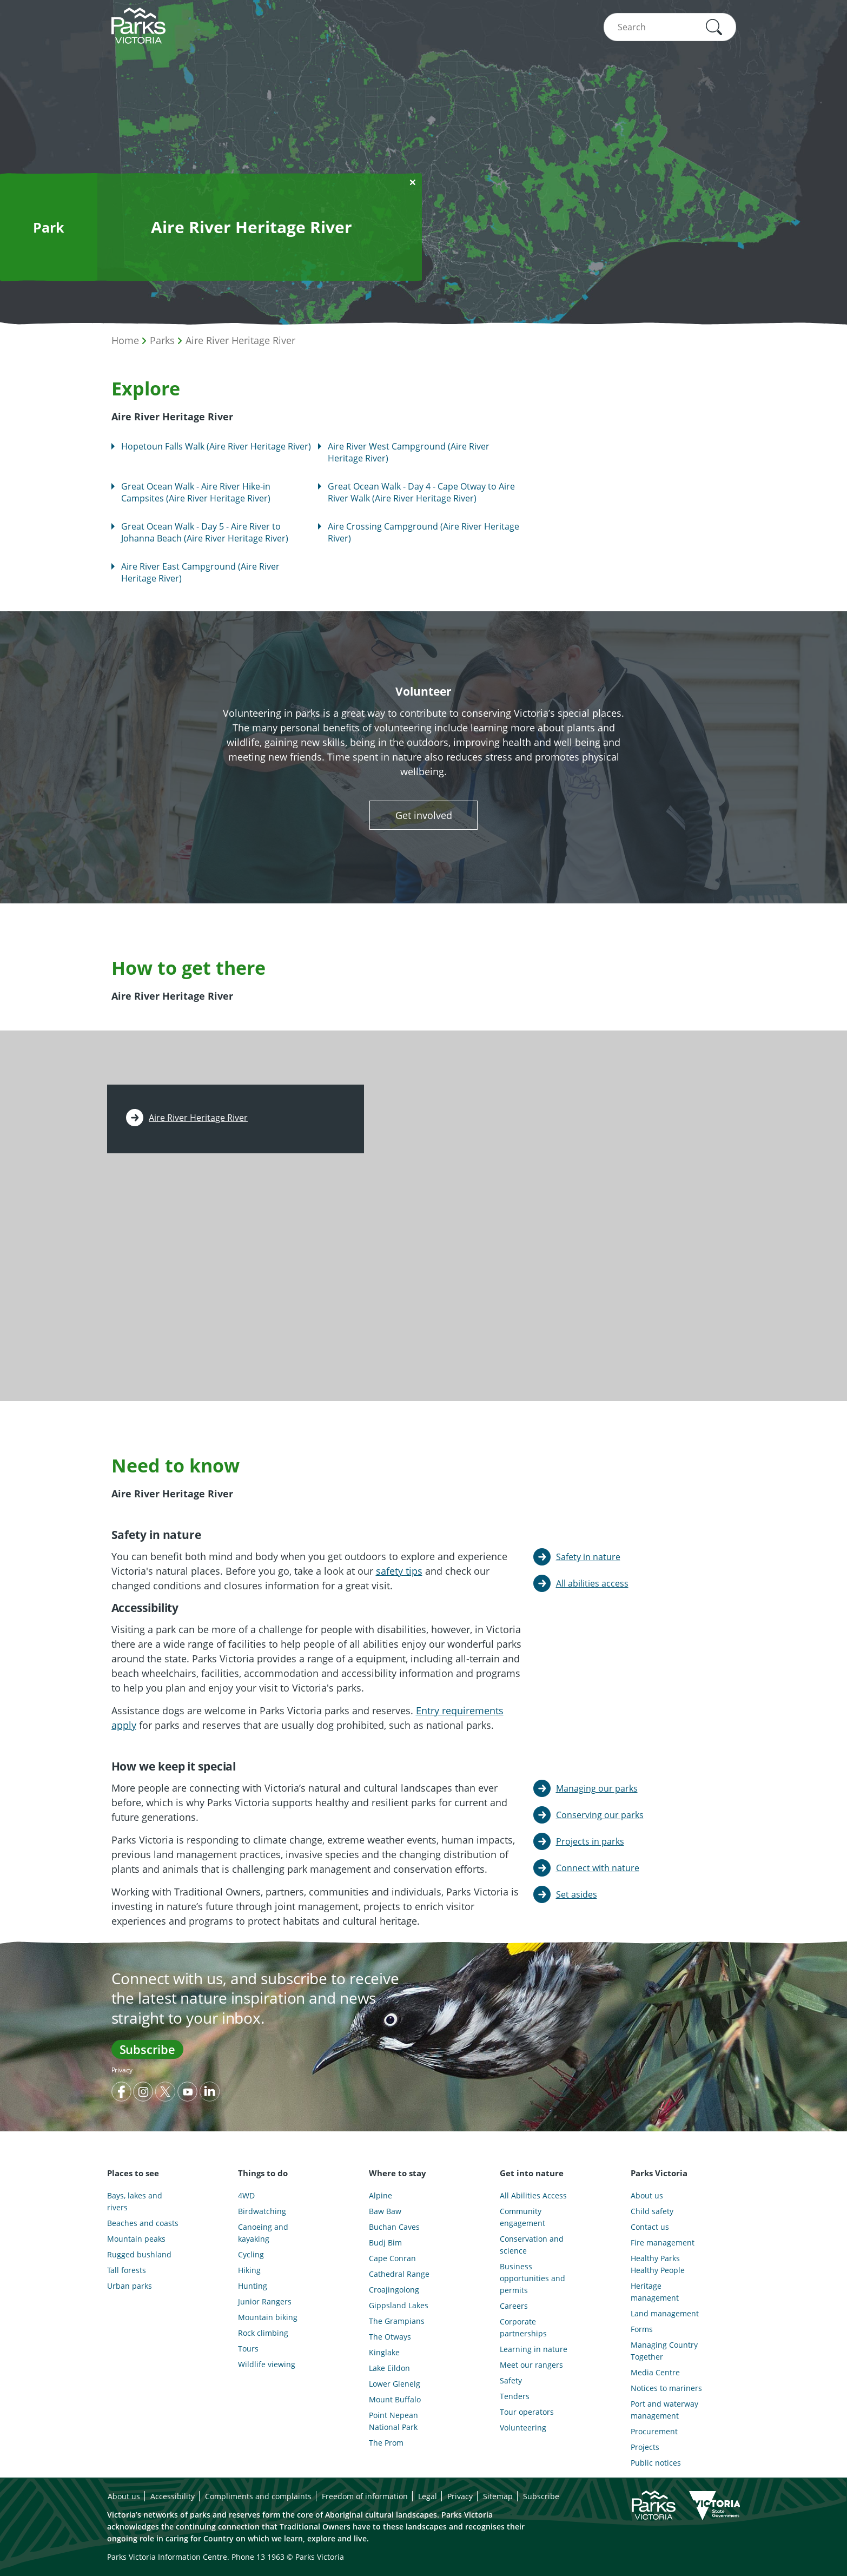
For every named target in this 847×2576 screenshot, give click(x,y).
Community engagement (522, 2217)
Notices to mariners (666, 2388)
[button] (714, 27)
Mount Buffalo (395, 2399)
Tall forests (126, 2270)
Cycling (251, 2254)
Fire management (662, 2242)
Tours (248, 2348)
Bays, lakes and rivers (134, 2201)
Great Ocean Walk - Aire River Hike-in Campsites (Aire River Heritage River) (195, 492)
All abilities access (592, 1583)
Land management (665, 2313)
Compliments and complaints (258, 2496)
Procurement (654, 2431)
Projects (645, 2447)
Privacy (122, 2070)
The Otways (390, 2336)
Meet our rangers (531, 2365)
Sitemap (498, 2496)
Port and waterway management (664, 2410)
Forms (642, 2329)
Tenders (515, 2396)
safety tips (399, 1570)
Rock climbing (263, 2333)
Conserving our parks (600, 1815)
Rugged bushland (139, 2254)
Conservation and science (532, 2245)
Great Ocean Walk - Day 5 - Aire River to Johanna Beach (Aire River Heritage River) (204, 532)
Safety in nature (588, 1557)
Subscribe (147, 2049)
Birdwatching (262, 2211)
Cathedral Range (399, 2274)
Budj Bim (385, 2242)
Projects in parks (590, 1841)
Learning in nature (533, 2349)
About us (647, 2195)
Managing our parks (597, 1788)
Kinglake (384, 2352)
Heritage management (655, 2292)
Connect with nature (597, 1868)
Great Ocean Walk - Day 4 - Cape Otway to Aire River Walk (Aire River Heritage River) (421, 492)
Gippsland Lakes (398, 2305)
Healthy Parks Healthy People (658, 2264)
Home (125, 340)
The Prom (386, 2443)
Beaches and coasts (142, 2223)
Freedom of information (365, 2496)
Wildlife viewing (266, 2364)
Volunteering (523, 2427)
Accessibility (172, 2496)
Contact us (650, 2227)
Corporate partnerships (523, 2327)
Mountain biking (267, 2317)
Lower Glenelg (394, 2384)
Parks (162, 340)
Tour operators (527, 2412)
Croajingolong (394, 2289)
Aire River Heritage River (240, 340)
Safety (511, 2380)
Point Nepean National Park (393, 2421)
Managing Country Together (664, 2351)
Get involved (423, 815)
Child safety (652, 2211)
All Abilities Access (533, 2195)
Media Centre (655, 2372)
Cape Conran (392, 2258)
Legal (427, 2496)
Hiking (249, 2270)
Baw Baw (385, 2211)
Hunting (252, 2286)
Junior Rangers (265, 2301)
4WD (246, 2195)
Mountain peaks (136, 2239)
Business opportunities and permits (532, 2278)
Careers (514, 2306)
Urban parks (129, 2286)
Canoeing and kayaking (263, 2233)
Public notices (656, 2463)
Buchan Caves (394, 2227)
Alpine (380, 2195)
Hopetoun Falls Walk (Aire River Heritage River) (216, 446)
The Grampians (397, 2321)
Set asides (576, 1894)
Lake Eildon (389, 2368)
